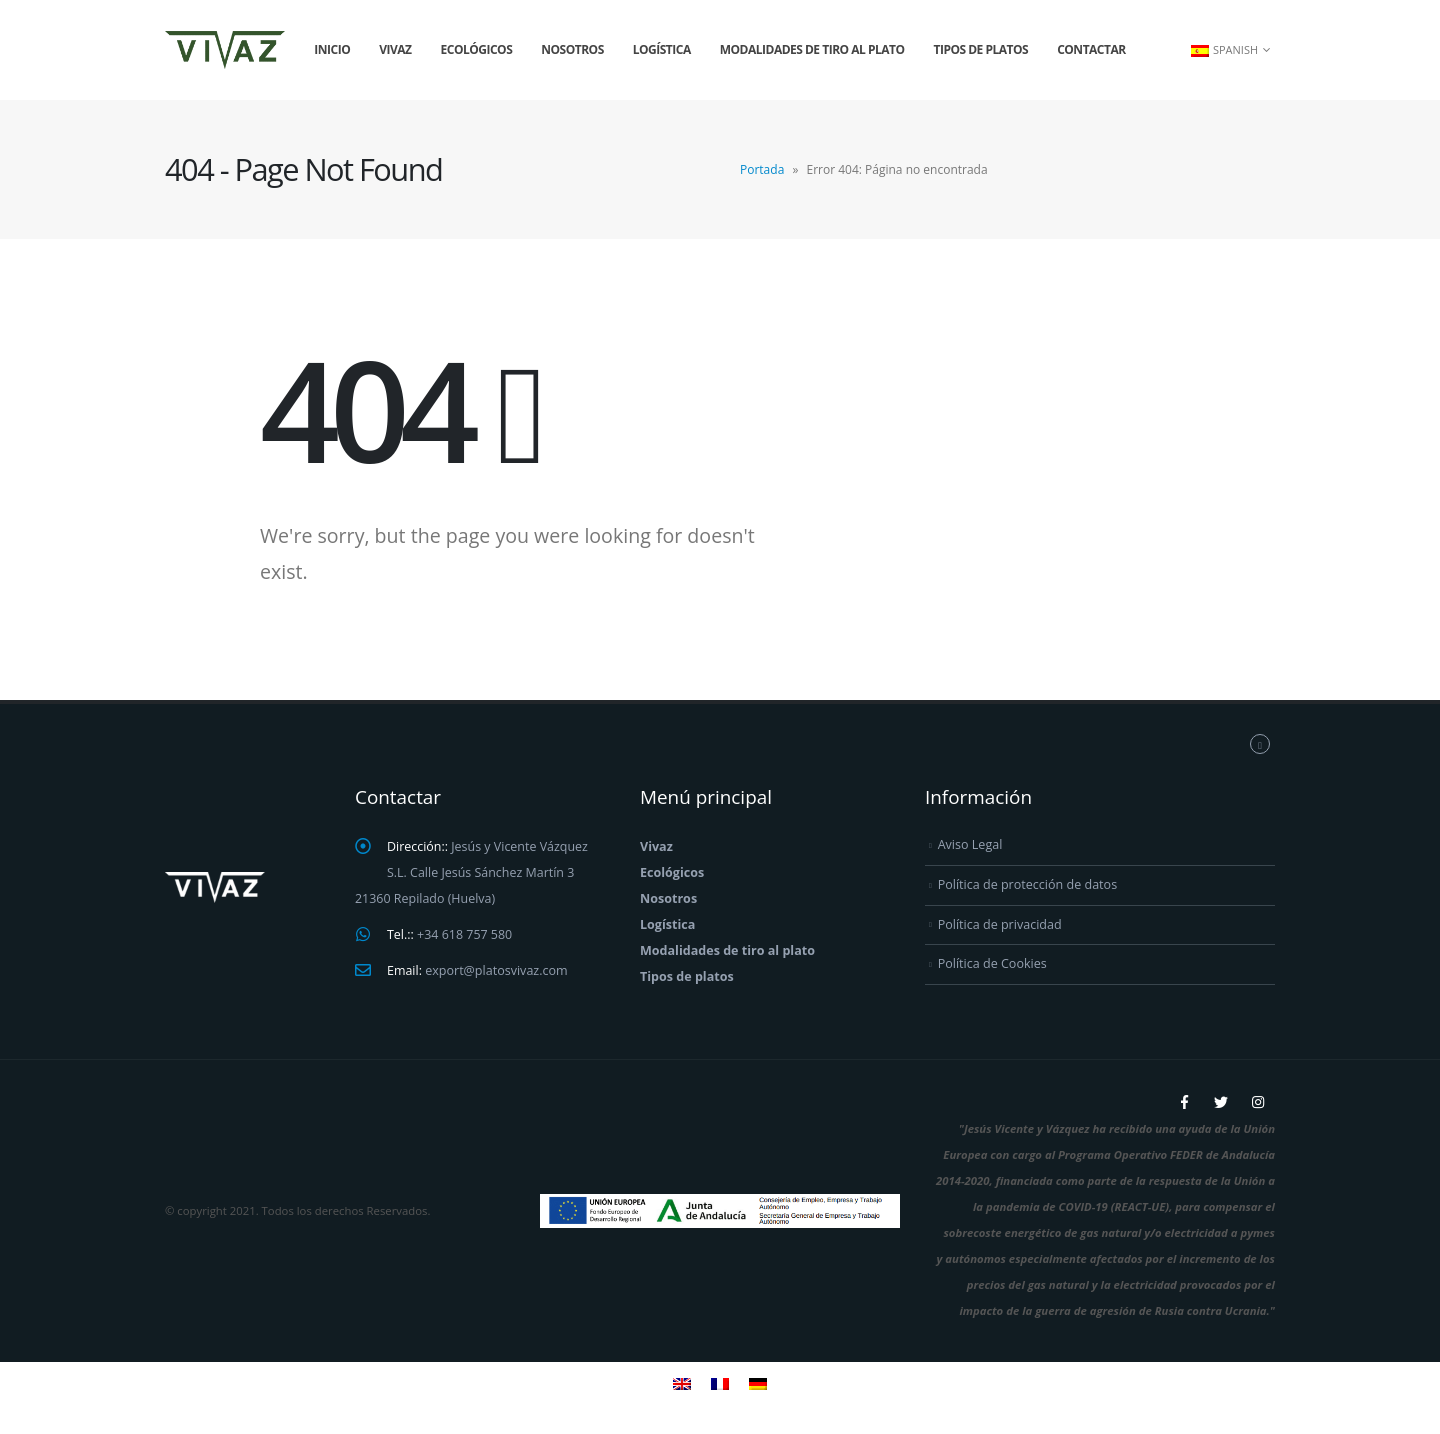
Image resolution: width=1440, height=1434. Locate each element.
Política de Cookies (992, 963)
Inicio (332, 49)
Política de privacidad (1000, 924)
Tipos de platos (981, 49)
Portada (762, 169)
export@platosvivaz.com (497, 970)
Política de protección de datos (1028, 884)
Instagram (1258, 1102)
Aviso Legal (970, 844)
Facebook (1184, 1102)
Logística (662, 49)
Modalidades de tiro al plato (812, 49)
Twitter (1221, 1102)
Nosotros (572, 49)
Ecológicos (477, 49)
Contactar (1091, 49)
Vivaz (395, 49)
